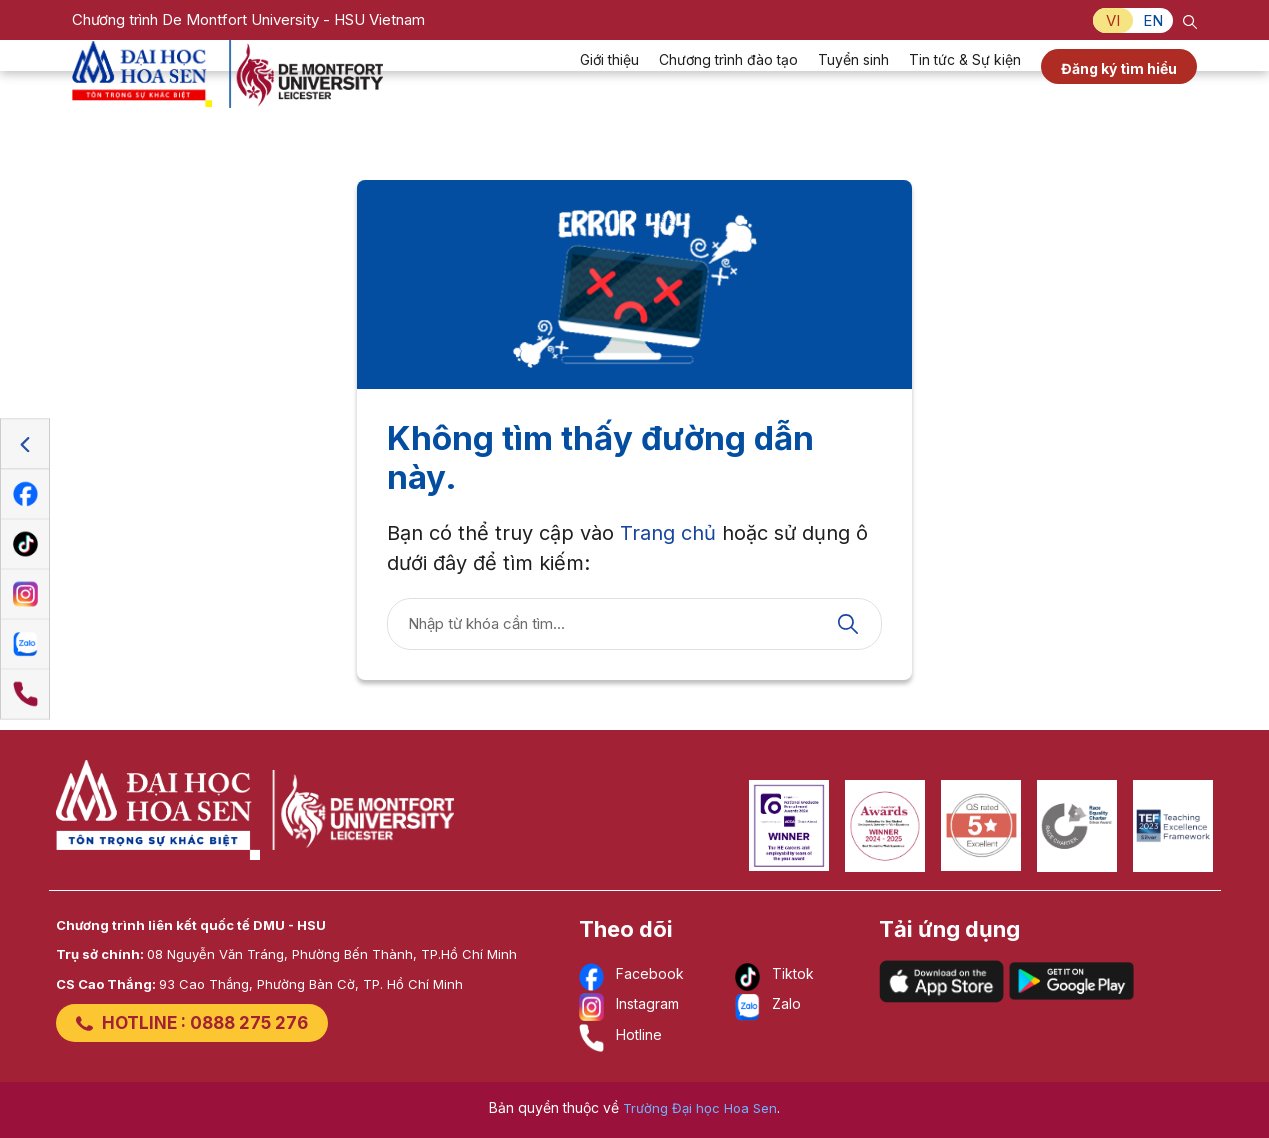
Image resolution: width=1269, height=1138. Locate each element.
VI (1113, 20)
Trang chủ (668, 533)
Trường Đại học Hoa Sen (700, 1108)
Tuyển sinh (853, 85)
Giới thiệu (609, 85)
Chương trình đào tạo (728, 85)
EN (1153, 20)
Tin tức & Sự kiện (965, 85)
